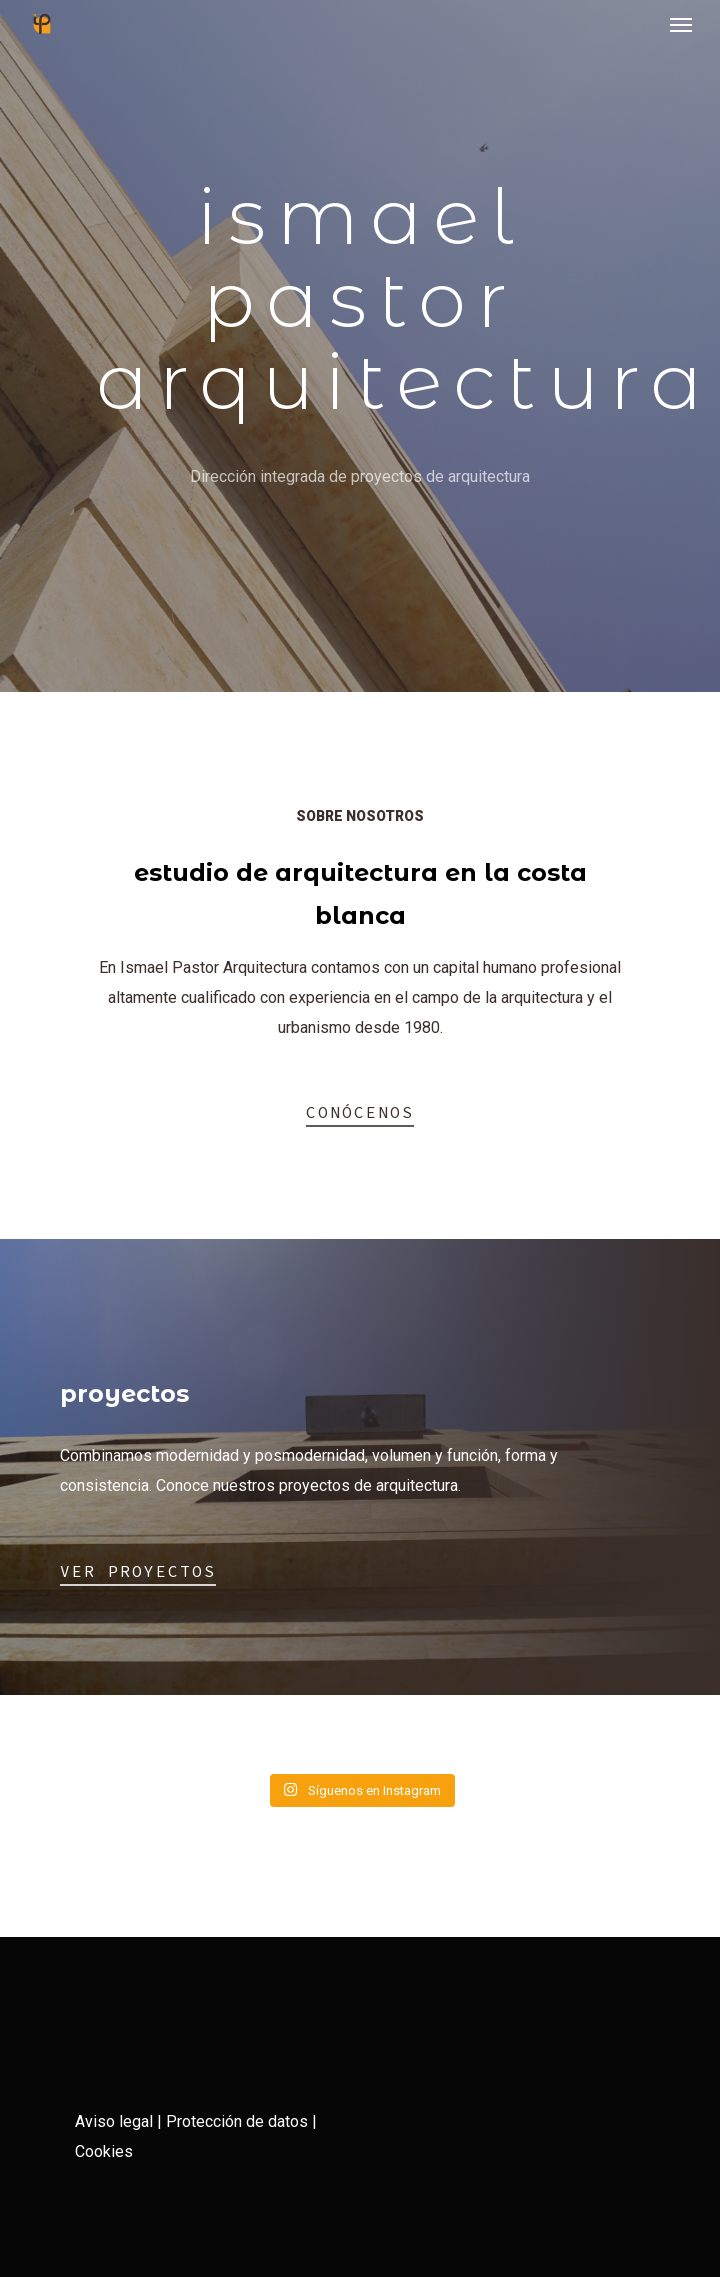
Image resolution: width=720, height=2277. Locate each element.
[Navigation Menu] (681, 24)
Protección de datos (237, 2121)
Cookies (104, 2151)
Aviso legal (114, 2121)
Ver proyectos (138, 1571)
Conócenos (360, 1112)
